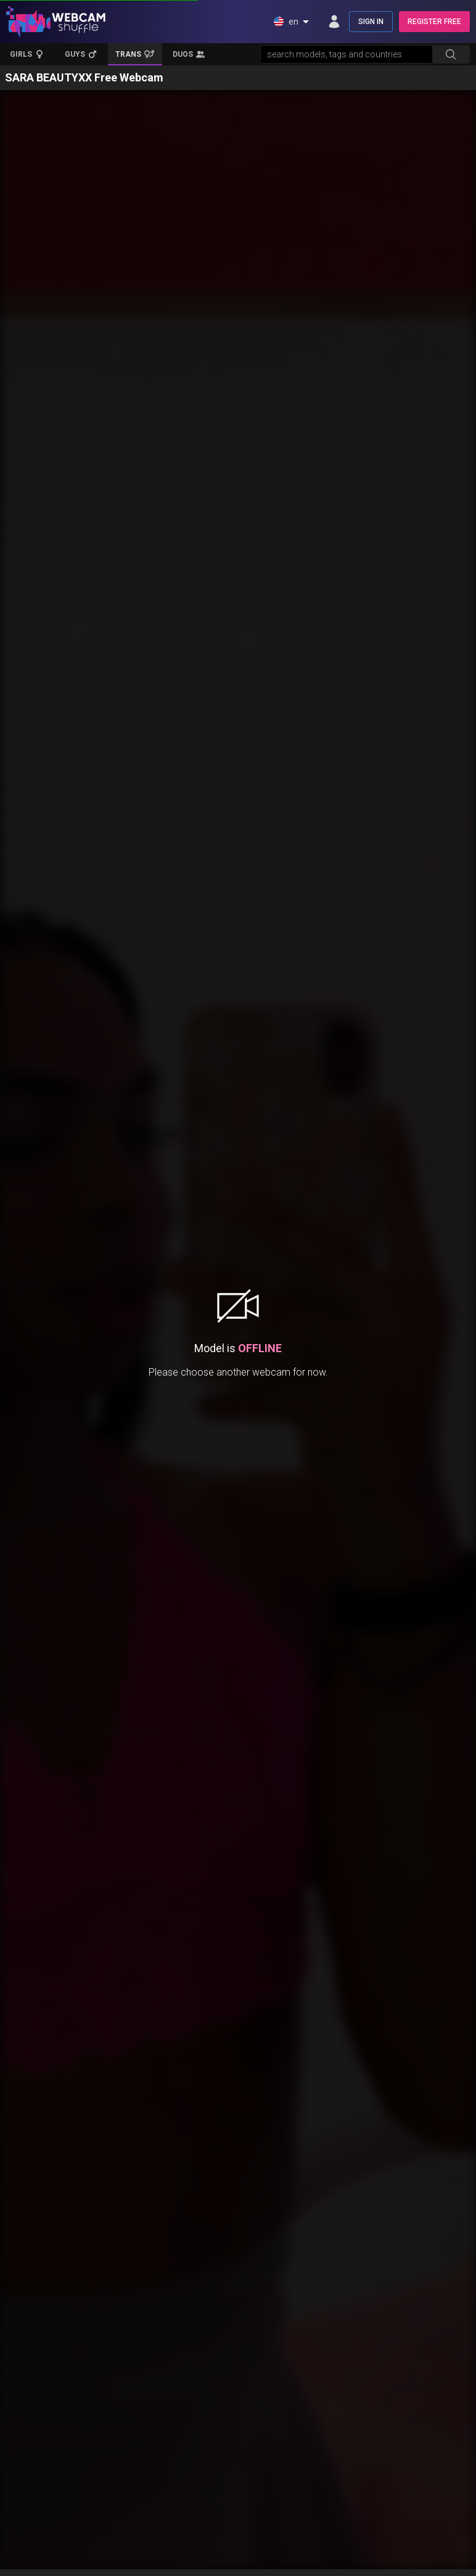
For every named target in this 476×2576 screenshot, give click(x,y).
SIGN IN (371, 21)
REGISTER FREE (434, 21)
